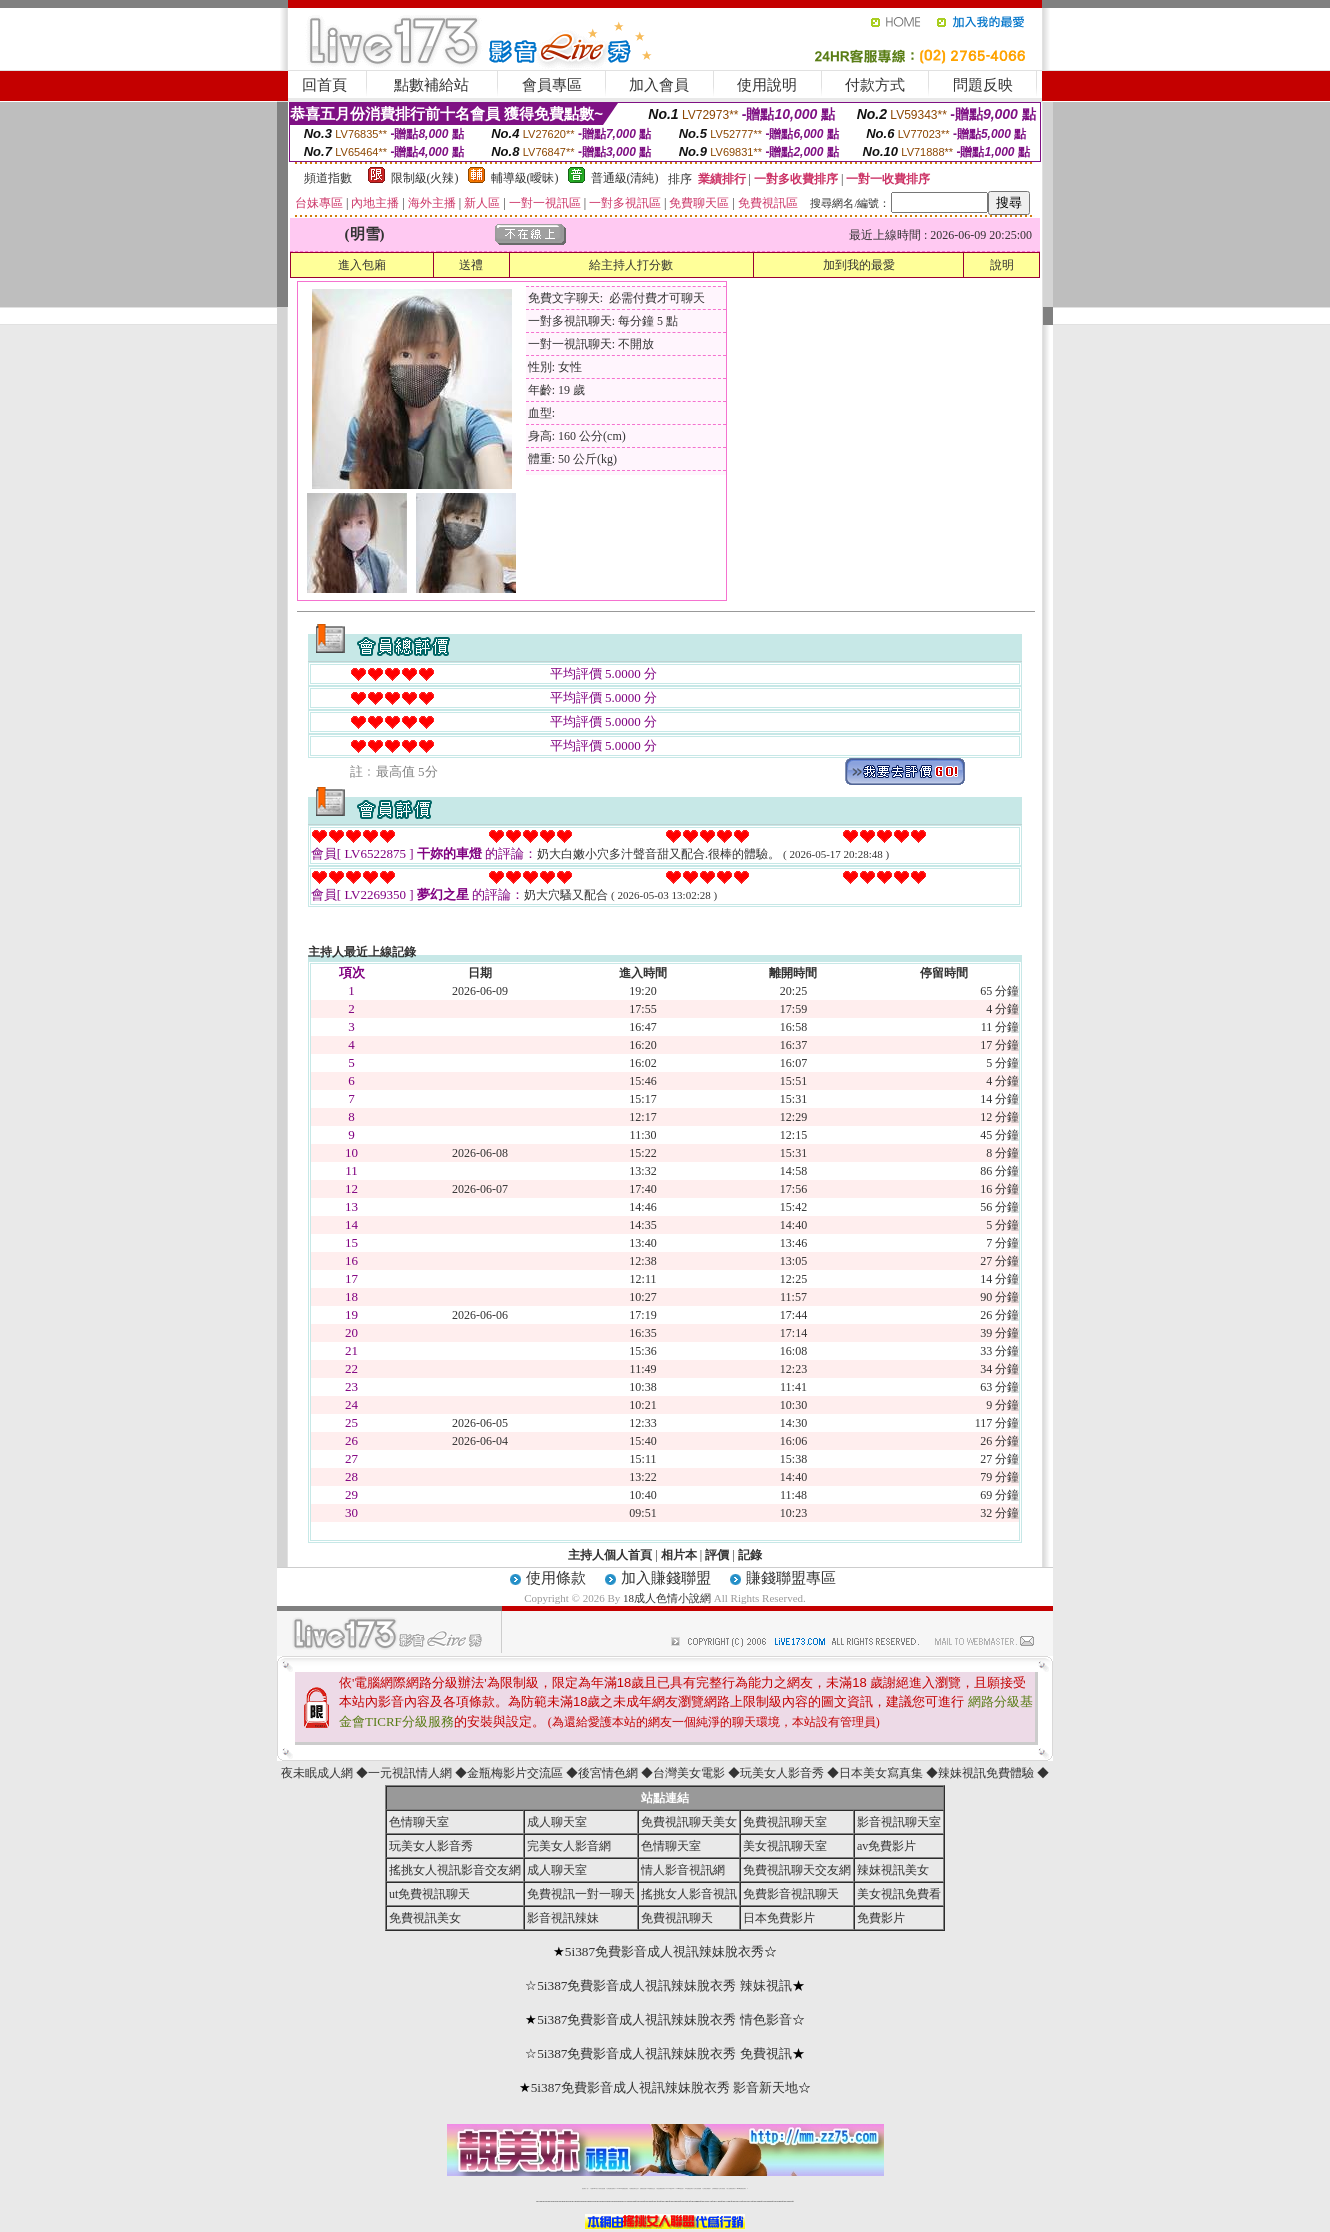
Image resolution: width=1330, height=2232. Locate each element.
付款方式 (875, 85)
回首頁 (324, 85)
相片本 (679, 1555)
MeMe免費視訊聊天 (742, 2188)
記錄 (750, 1555)
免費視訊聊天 (677, 1918)
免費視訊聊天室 (785, 1822)
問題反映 (983, 85)
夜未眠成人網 (317, 1773)
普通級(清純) (625, 178)
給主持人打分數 (631, 265)
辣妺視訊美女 (893, 1870)
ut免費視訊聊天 (429, 1894)
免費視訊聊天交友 (634, 2188)
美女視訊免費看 (899, 1894)
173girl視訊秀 (679, 2188)
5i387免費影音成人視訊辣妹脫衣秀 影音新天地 (665, 2087)
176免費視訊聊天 (689, 2188)
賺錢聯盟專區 (791, 1578)
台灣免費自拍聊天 (611, 2188)
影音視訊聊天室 (899, 1822)
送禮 (471, 265)
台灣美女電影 (689, 1773)
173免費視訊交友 (651, 2188)
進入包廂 (362, 265)
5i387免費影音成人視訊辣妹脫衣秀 (664, 1951)
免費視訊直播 (643, 2188)
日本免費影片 (779, 1918)
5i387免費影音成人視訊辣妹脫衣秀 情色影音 (664, 2019)
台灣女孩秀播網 (697, 2188)
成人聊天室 (557, 1822)
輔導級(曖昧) (525, 178)
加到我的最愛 (859, 265)
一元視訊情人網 (410, 1773)
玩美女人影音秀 (782, 1773)
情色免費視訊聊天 (661, 2188)
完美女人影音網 (569, 1846)
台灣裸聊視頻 (715, 2188)
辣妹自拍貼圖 (602, 2188)
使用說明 (767, 85)
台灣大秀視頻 (722, 2188)
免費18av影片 (594, 2188)
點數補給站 (431, 85)
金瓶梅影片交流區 (515, 1773)
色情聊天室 (419, 1822)
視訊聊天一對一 (585, 2188)
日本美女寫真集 (881, 1773)
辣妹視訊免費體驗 (986, 1773)
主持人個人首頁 (610, 1555)
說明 (1002, 265)
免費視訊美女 (425, 1918)
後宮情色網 (608, 1773)
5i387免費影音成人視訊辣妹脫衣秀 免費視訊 (664, 2053)
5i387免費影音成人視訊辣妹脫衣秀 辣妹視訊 (664, 1985)
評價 (717, 1555)
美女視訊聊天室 (785, 1846)
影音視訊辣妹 (563, 1918)
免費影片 (881, 1918)
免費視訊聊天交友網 (797, 1870)
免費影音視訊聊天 (791, 1894)
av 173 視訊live (671, 2188)
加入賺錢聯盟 (666, 1578)
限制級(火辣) (425, 178)
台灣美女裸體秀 (706, 2188)
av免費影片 (886, 1846)
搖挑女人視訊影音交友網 (455, 1870)
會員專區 (552, 85)
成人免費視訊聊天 (731, 2188)
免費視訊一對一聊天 (581, 1894)
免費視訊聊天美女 (689, 1822)
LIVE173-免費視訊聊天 (622, 2188)
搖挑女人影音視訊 (689, 1894)
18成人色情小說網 (667, 1598)
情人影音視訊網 (683, 1870)
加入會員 (659, 85)
